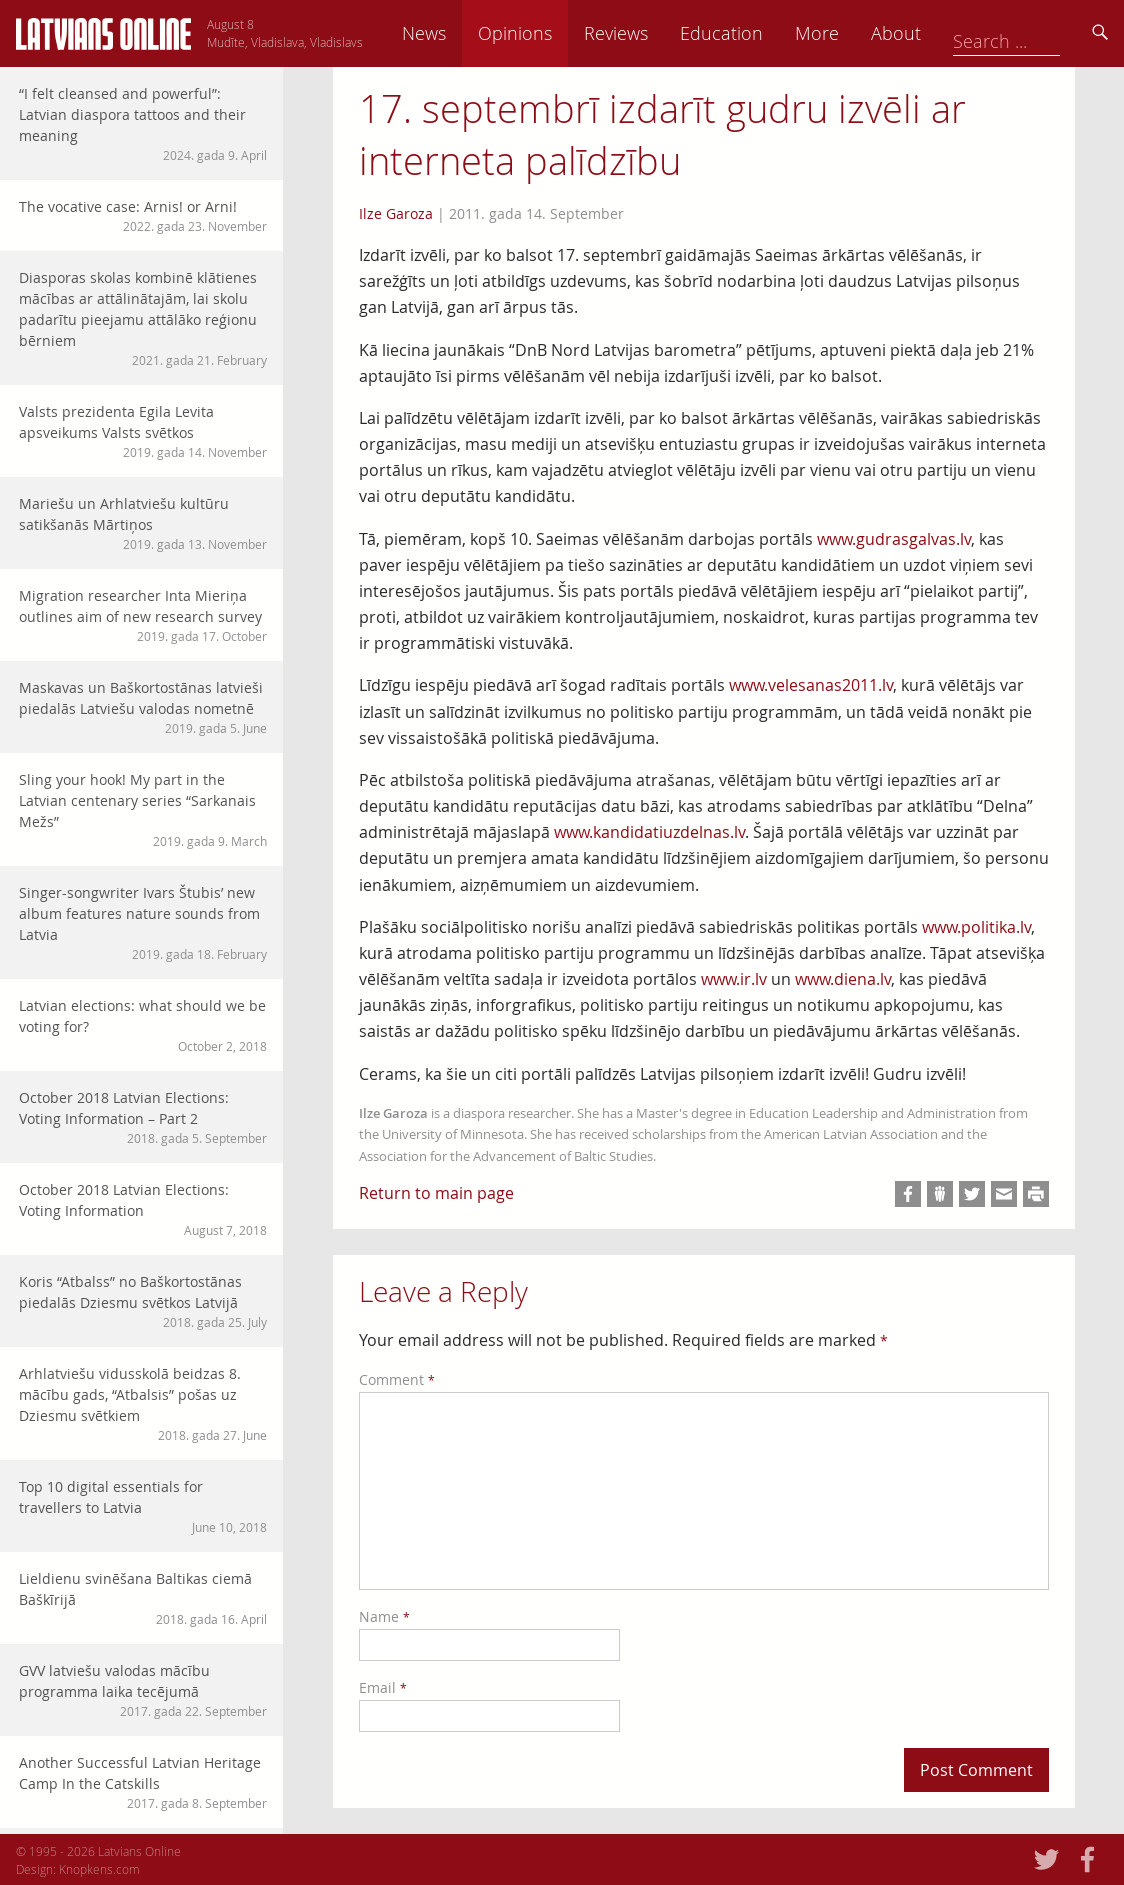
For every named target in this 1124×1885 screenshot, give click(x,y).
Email (383, 1687)
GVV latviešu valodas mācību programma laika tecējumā (143, 1690)
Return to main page (436, 1193)
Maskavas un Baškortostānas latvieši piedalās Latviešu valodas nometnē (143, 707)
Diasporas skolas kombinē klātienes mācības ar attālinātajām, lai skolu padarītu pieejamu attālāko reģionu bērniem (143, 318)
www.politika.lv (976, 927)
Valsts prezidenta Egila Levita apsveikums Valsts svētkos (143, 431)
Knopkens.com (99, 1869)
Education (860, 33)
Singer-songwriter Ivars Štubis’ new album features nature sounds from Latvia (143, 923)
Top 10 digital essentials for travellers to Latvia (143, 1506)
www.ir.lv (734, 979)
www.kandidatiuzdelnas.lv (649, 832)
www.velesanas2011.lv (811, 685)
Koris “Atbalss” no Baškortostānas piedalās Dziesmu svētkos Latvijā (143, 1301)
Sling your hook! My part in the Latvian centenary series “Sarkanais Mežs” (143, 810)
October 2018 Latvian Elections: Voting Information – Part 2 (143, 1117)
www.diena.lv (843, 979)
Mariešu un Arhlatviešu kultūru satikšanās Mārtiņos (143, 523)
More (956, 33)
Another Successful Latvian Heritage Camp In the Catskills (143, 1782)
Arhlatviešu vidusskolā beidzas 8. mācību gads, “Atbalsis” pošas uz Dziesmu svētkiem (143, 1404)
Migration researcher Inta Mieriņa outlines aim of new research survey (143, 615)
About (1035, 33)
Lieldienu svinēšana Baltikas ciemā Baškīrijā (143, 1598)
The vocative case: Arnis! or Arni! (143, 216)
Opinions (654, 33)
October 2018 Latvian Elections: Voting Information (143, 1209)
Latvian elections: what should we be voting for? (143, 1025)
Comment (397, 1379)
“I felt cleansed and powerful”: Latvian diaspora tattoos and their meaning (143, 124)
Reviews (755, 33)
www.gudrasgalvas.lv (894, 539)
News (563, 33)
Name (384, 1616)
